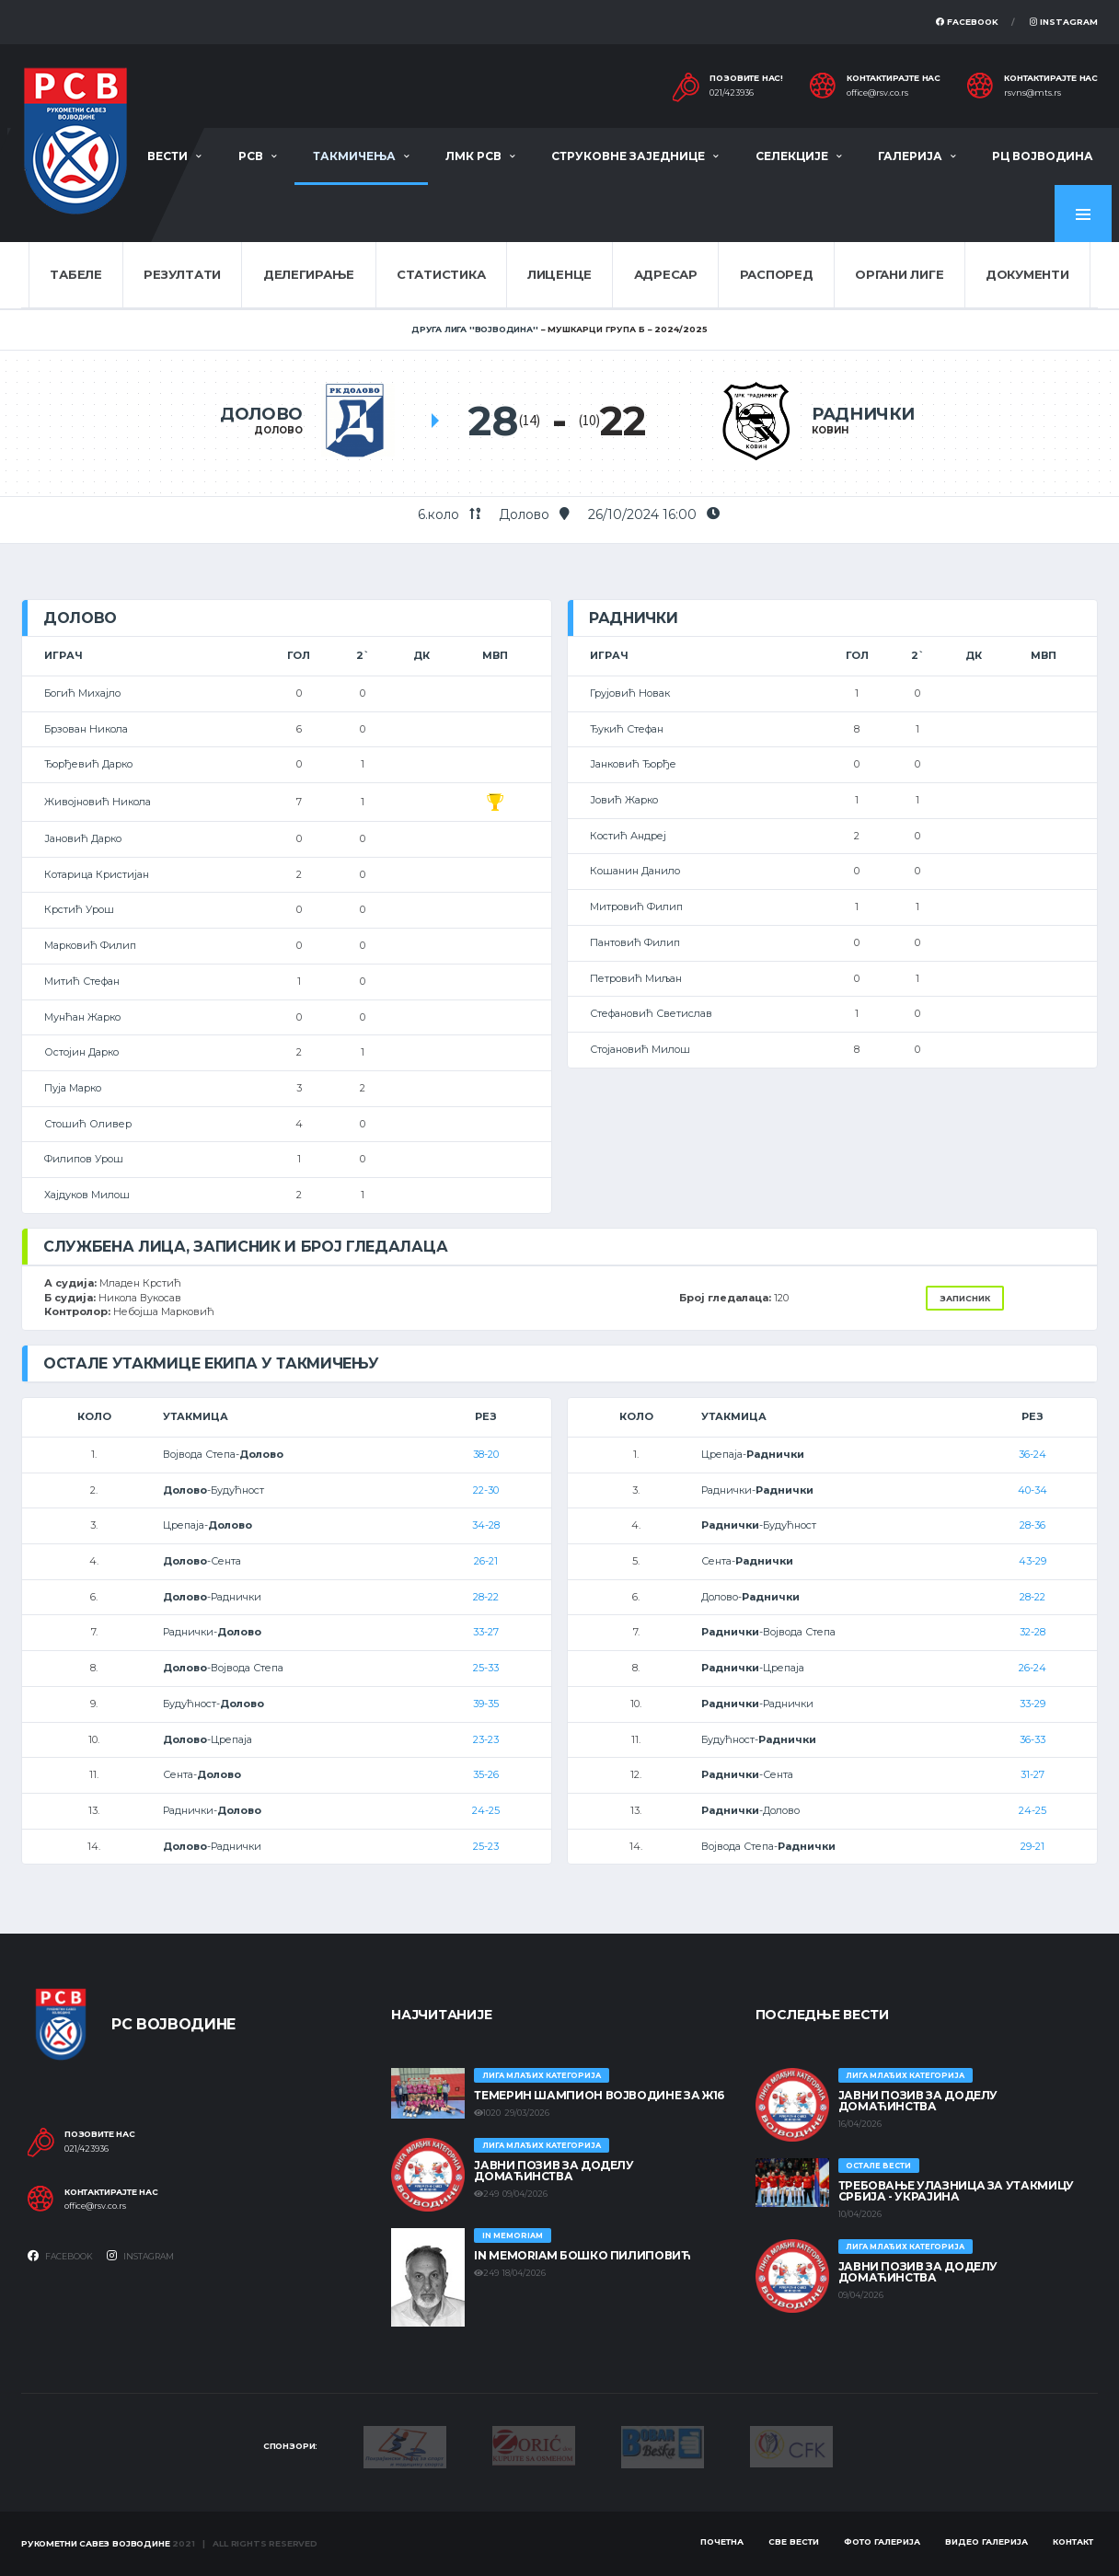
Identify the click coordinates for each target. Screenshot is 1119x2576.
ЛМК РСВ (473, 156)
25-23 (486, 1846)
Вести (167, 156)
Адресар (666, 274)
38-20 (486, 1454)
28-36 (1032, 1525)
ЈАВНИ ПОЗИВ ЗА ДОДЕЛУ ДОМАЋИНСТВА (553, 2170)
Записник (965, 1298)
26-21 (486, 1560)
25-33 (486, 1667)
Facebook (967, 22)
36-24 (1032, 1454)
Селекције (792, 156)
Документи (1027, 274)
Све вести (793, 2541)
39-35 (486, 1703)
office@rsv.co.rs (877, 93)
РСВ (250, 156)
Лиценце (559, 274)
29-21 (1032, 1846)
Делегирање (308, 274)
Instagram (1064, 22)
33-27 (486, 1631)
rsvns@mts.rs (1032, 93)
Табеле (75, 274)
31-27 (1032, 1774)
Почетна (722, 2541)
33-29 (1032, 1703)
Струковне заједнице (628, 156)
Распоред (776, 274)
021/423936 (731, 93)
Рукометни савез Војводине (95, 2543)
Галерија (910, 156)
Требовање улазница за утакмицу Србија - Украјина (956, 2190)
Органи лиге (899, 274)
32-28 (1032, 1631)
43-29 (1032, 1560)
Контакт (1073, 2541)
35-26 (486, 1774)
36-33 (1032, 1739)
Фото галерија (882, 2541)
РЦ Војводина (1042, 156)
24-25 (486, 1810)
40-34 (1032, 1490)
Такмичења (354, 156)
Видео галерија (986, 2541)
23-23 (486, 1739)
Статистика (441, 274)
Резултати (182, 274)
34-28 (486, 1525)
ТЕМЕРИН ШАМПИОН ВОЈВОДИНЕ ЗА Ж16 (598, 2095)
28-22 (486, 1596)
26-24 (1032, 1667)
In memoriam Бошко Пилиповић (582, 2255)
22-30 (486, 1490)
